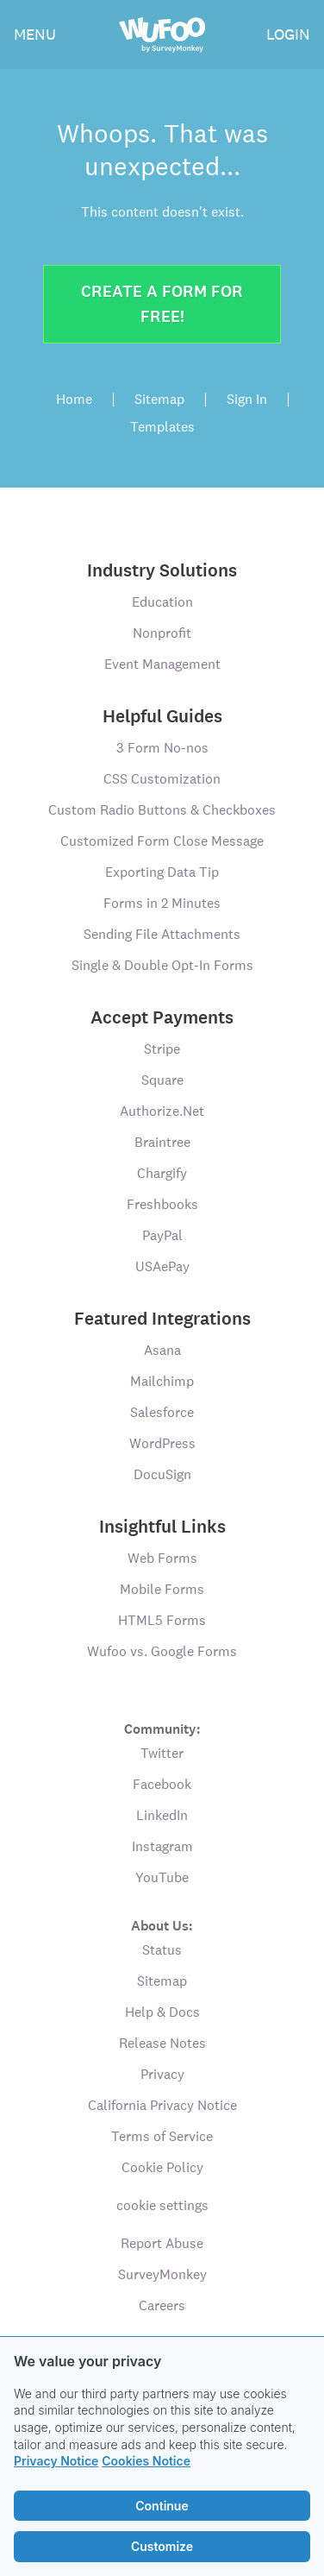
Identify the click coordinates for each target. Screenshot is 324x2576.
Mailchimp (162, 1381)
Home (74, 399)
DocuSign (162, 1474)
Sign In (247, 399)
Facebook (162, 1784)
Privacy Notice (56, 2460)
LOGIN (288, 34)
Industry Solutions (162, 570)
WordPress (162, 1443)
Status (162, 1950)
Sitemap (159, 399)
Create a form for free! (162, 303)
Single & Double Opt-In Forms (162, 965)
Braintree (162, 1142)
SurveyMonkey (162, 2274)
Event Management (162, 664)
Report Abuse (162, 2243)
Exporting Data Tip (162, 872)
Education (162, 602)
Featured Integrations (162, 1319)
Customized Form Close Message (162, 841)
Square (162, 1080)
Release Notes (162, 2043)
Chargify (162, 1173)
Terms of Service (162, 2136)
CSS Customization (162, 779)
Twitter (162, 1753)
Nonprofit (162, 633)
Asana (162, 1350)
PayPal (162, 1235)
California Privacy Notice (162, 2105)
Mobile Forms (162, 1589)
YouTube (162, 1877)
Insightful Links (162, 1527)
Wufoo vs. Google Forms (162, 1651)
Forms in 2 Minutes (162, 903)
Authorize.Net (162, 1111)
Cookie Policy (162, 2167)
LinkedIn (162, 1815)
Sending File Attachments (162, 934)
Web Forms (162, 1558)
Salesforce (162, 1412)
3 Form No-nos (162, 748)
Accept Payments (162, 1017)
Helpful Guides (162, 716)
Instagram (162, 1846)
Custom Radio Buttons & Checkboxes (162, 810)
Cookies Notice (146, 2460)
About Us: (162, 1925)
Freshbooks (162, 1204)
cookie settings (162, 2205)
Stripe (162, 1049)
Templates (162, 427)
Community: (162, 1728)
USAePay (162, 1266)
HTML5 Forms (162, 1620)
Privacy (162, 2074)
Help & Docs (162, 2012)
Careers (162, 2305)
